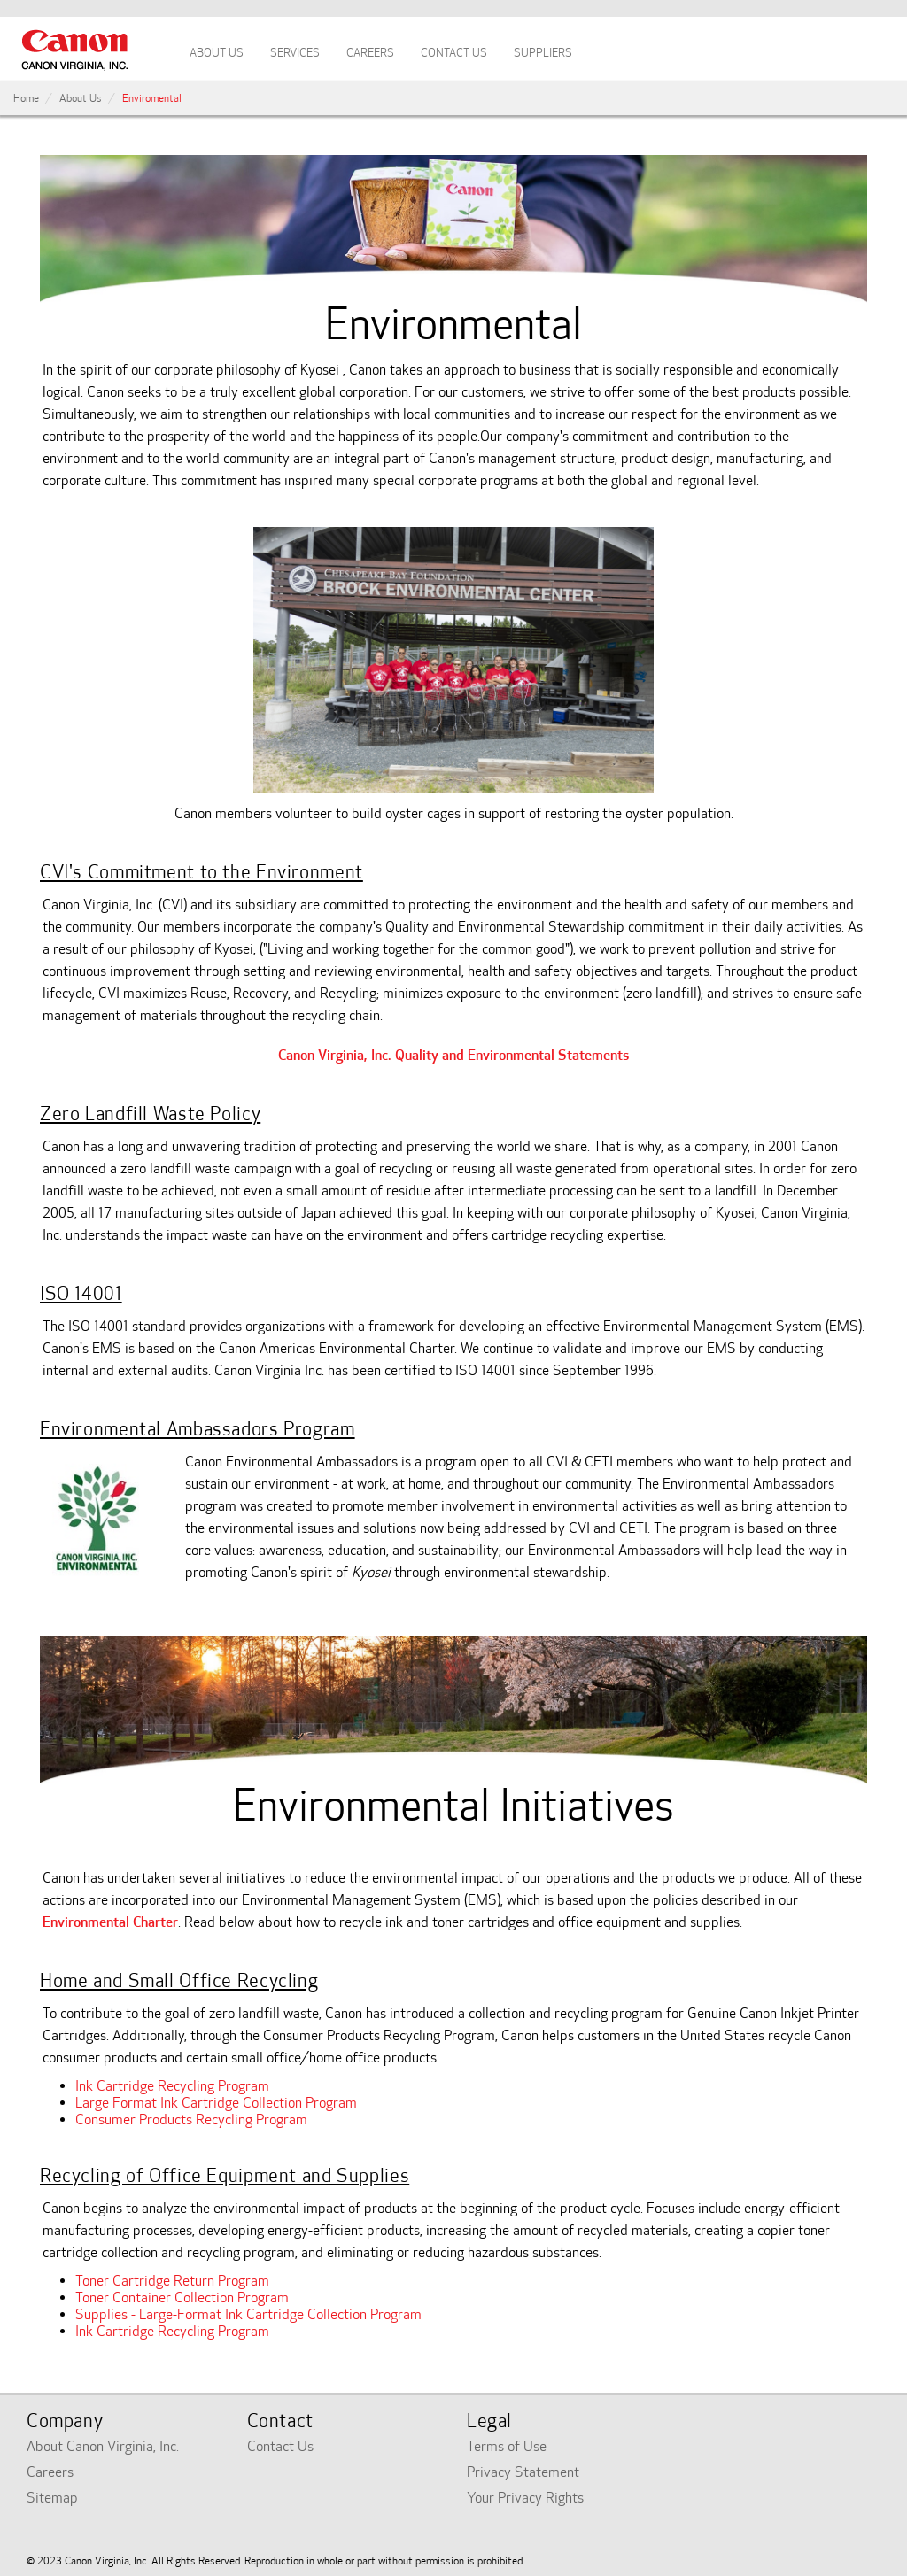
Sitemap (52, 2497)
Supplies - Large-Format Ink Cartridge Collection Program (248, 2314)
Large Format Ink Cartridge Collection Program (216, 2102)
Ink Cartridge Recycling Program (172, 2085)
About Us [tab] (217, 52)
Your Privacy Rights (525, 2497)
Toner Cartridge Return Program (172, 2280)
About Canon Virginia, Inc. (103, 2446)
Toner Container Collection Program (182, 2297)
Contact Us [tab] (454, 52)
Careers (50, 2472)
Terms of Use (507, 2446)
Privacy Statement (523, 2472)
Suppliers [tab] (543, 52)
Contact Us (280, 2446)
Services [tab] (295, 52)
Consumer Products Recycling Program (191, 2119)
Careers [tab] (370, 52)
